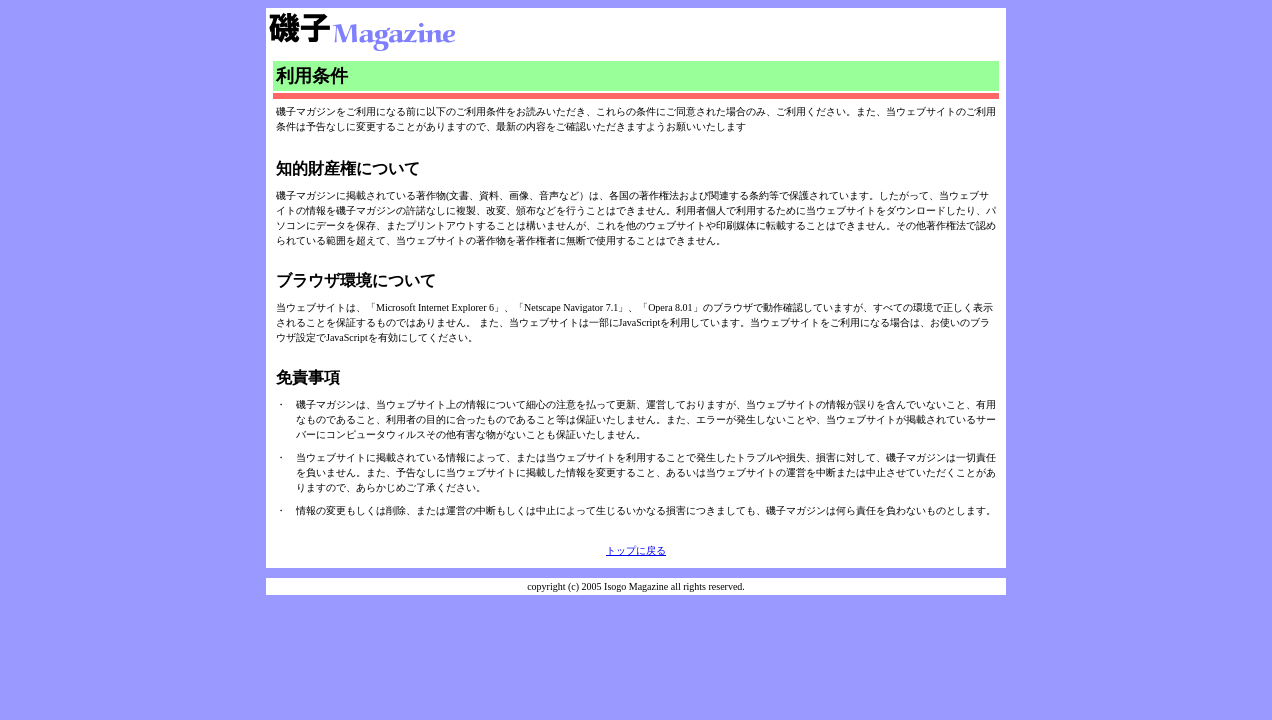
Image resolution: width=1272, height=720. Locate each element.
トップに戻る (636, 550)
